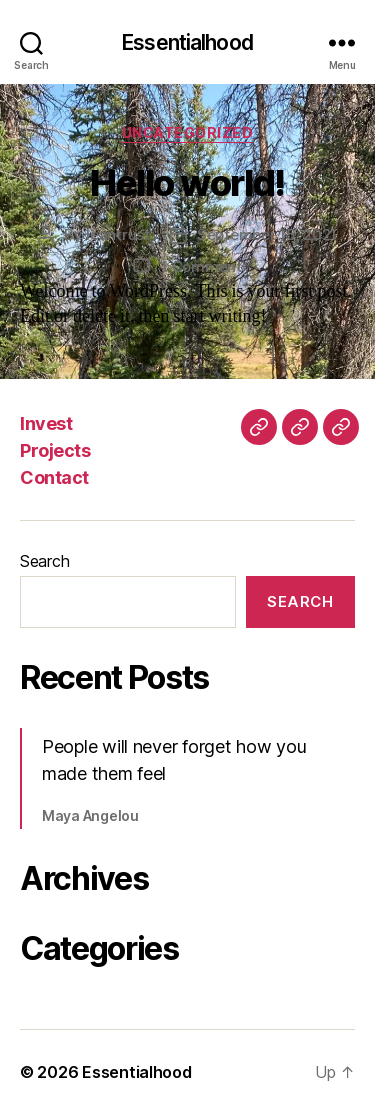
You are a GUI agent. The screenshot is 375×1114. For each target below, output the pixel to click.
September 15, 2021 (267, 234)
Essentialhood (187, 42)
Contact (54, 477)
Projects (55, 450)
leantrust (118, 234)
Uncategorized (188, 132)
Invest (46, 423)
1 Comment (201, 266)
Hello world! (187, 183)
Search (44, 561)
